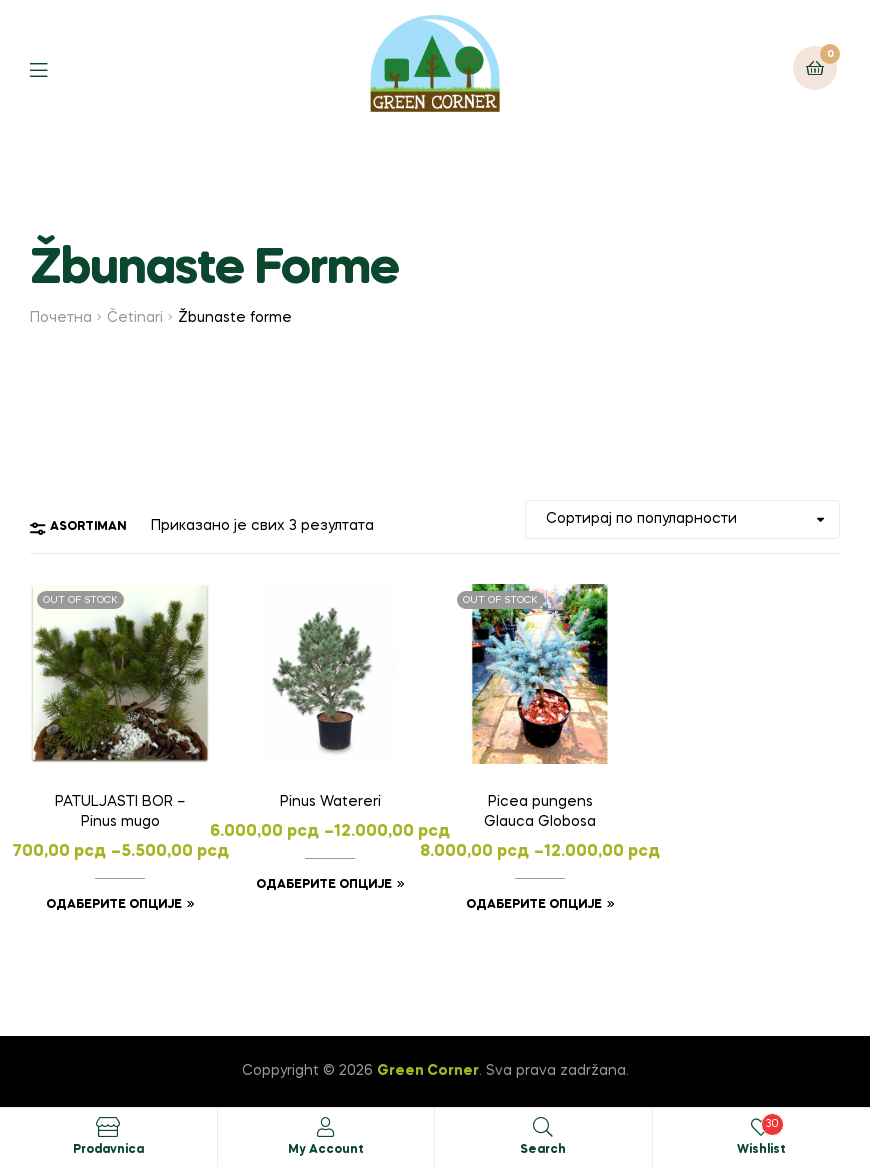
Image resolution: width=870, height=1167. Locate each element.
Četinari (135, 318)
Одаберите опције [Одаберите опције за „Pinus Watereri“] (324, 885)
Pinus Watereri (330, 802)
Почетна (61, 318)
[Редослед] (682, 519)
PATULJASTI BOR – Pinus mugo (120, 812)
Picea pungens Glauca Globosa (540, 812)
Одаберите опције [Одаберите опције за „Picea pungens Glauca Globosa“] (534, 905)
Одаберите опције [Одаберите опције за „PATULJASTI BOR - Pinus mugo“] (114, 905)
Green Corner (428, 1071)
